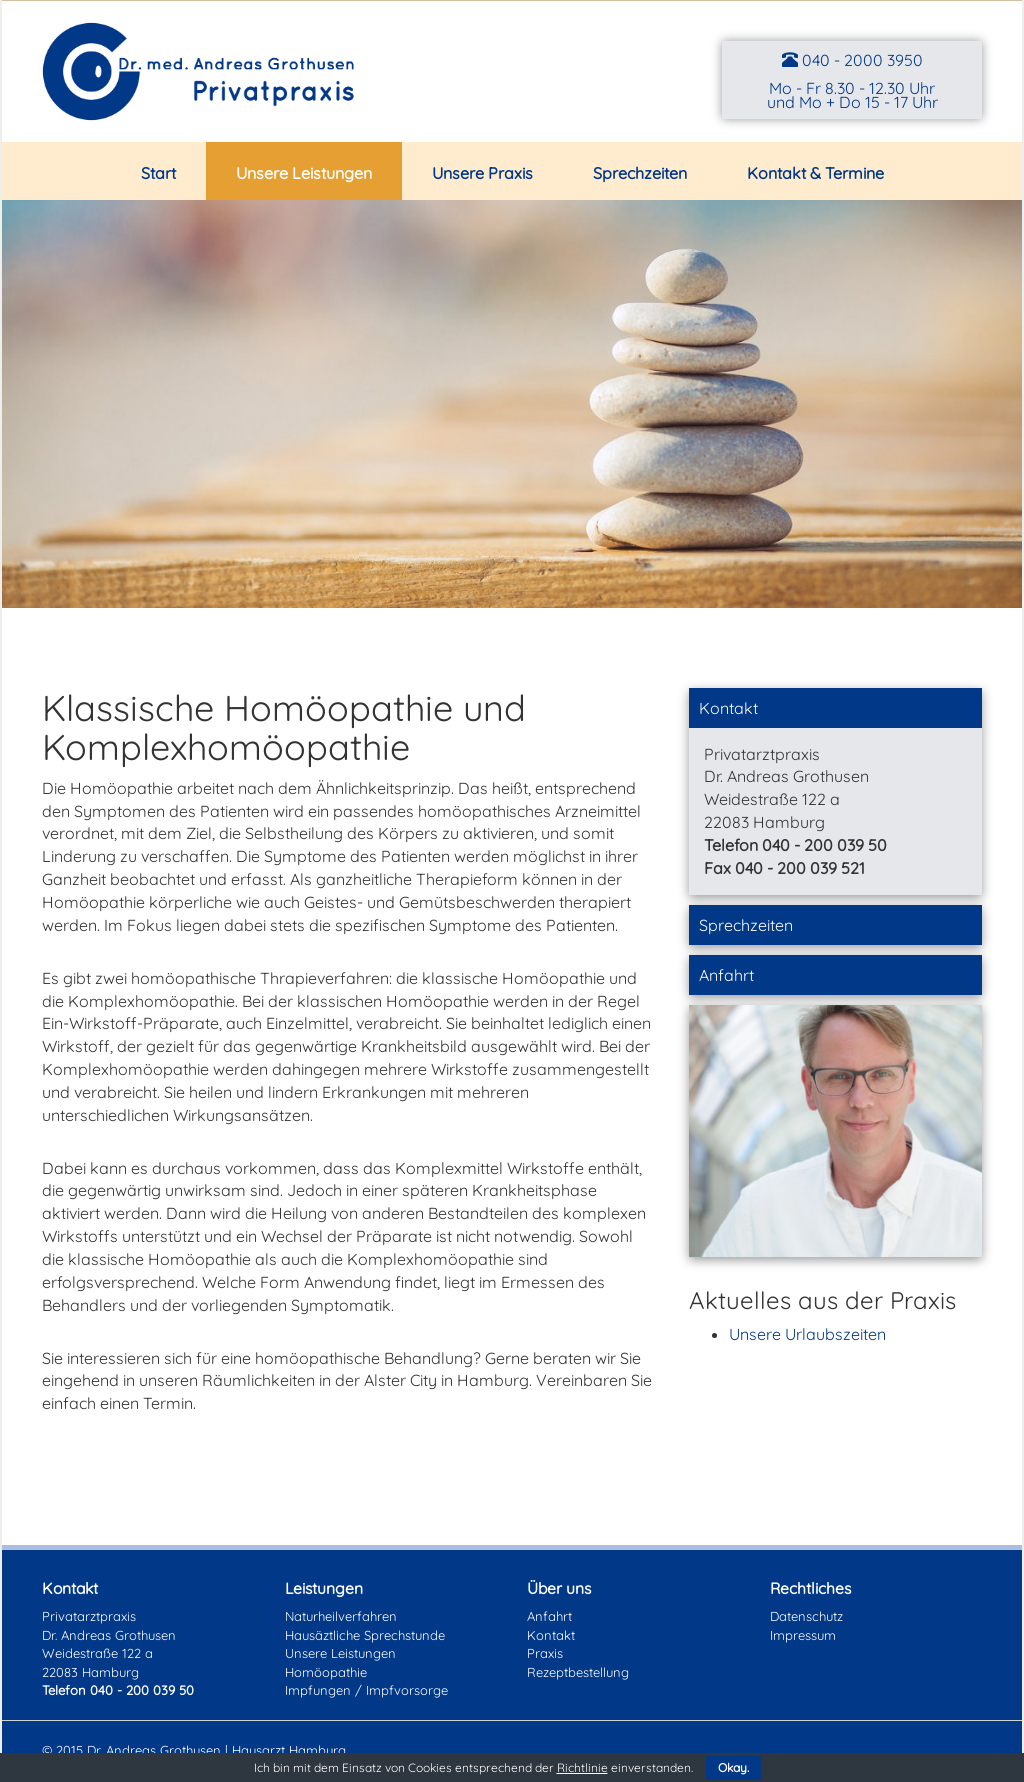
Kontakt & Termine (815, 173)
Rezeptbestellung (578, 1672)
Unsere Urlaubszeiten (807, 1334)
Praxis (545, 1653)
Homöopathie (326, 1672)
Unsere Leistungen (304, 173)
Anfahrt (726, 975)
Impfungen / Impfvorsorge (366, 1690)
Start (158, 173)
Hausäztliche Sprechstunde (365, 1635)
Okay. (733, 1767)
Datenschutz (806, 1616)
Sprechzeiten (640, 173)
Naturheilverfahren (341, 1616)
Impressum (803, 1635)
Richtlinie (582, 1767)
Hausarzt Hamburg (289, 1750)
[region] (512, 404)
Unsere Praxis (482, 173)
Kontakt (728, 708)
